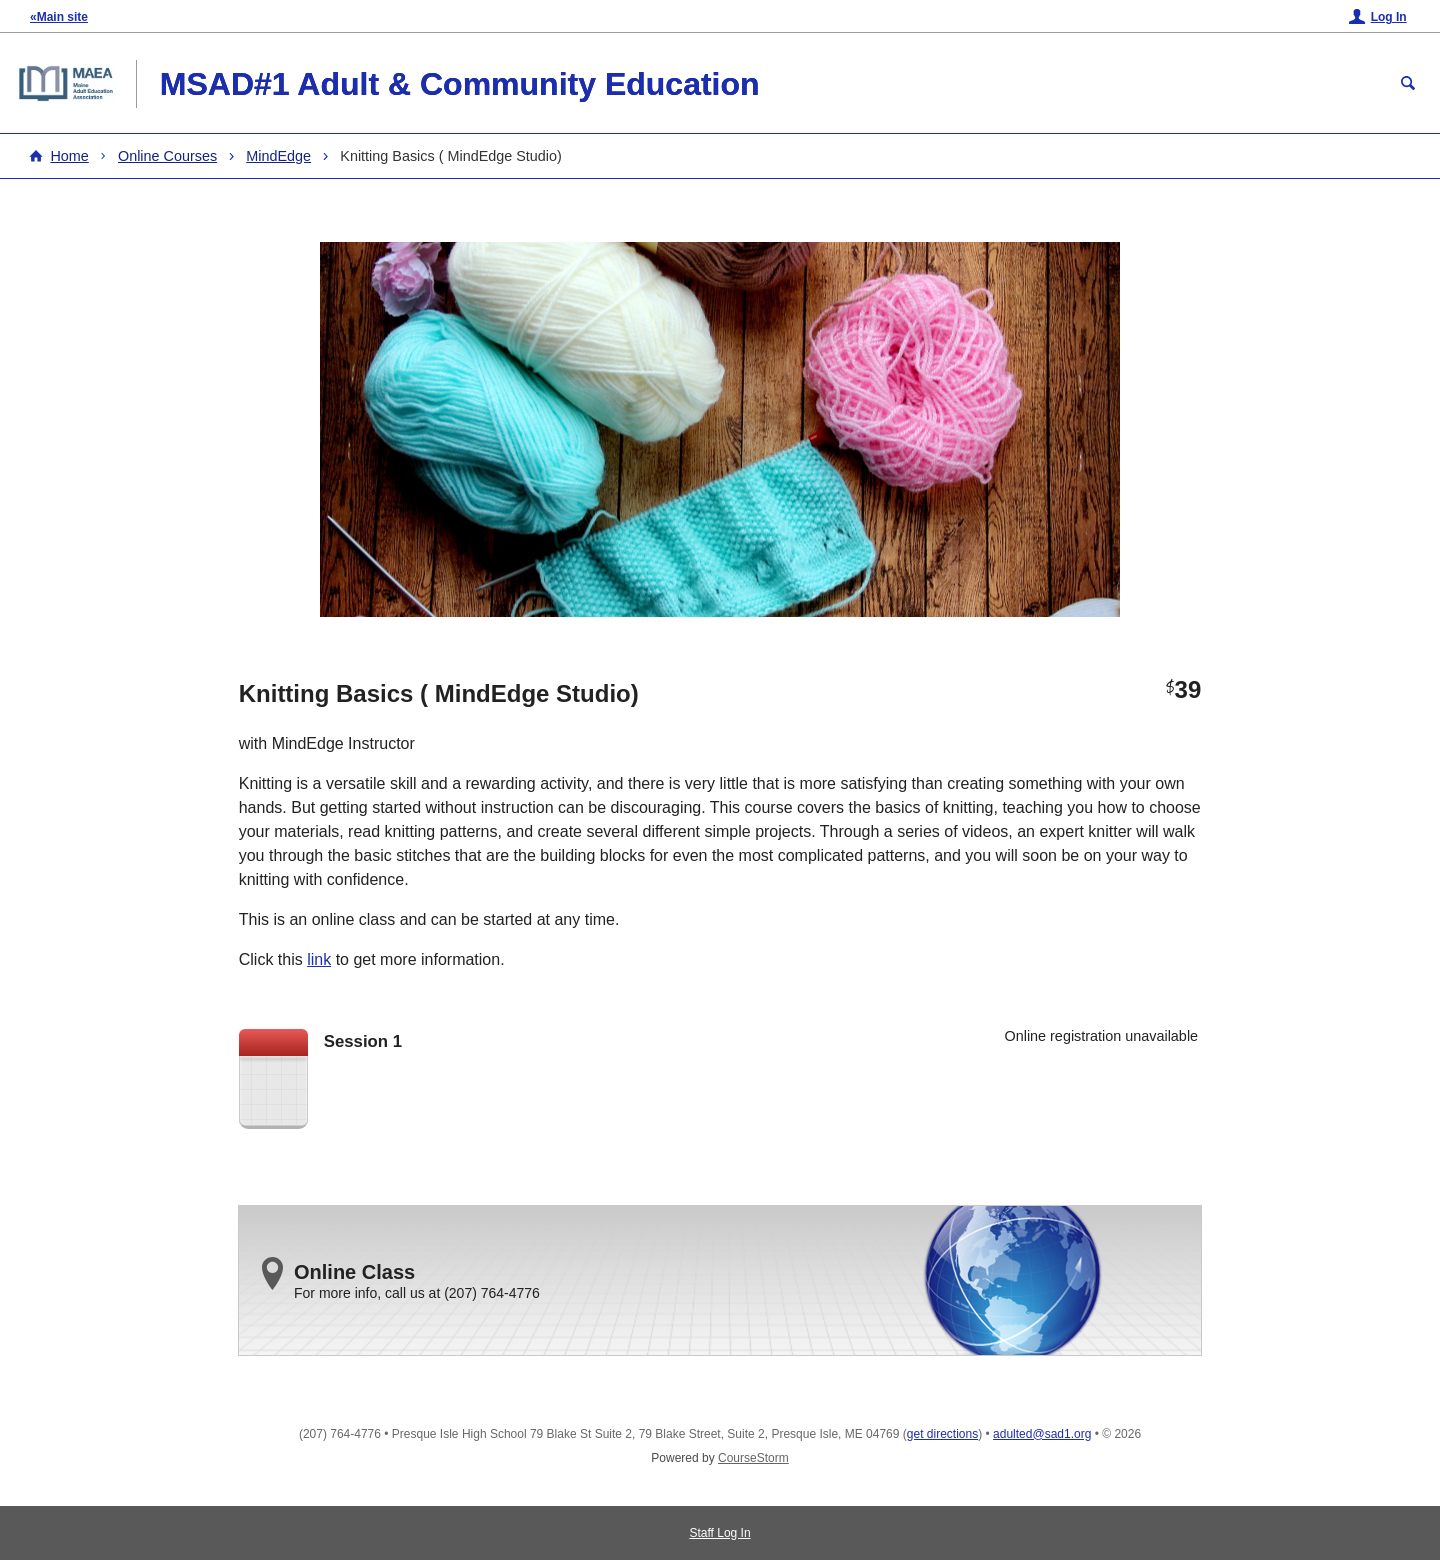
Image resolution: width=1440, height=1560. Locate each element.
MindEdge (278, 156)
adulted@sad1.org (1042, 1434)
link (319, 959)
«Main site (59, 17)
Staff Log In (719, 1533)
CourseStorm (753, 1458)
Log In (1389, 17)
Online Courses (167, 156)
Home (69, 156)
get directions (942, 1434)
